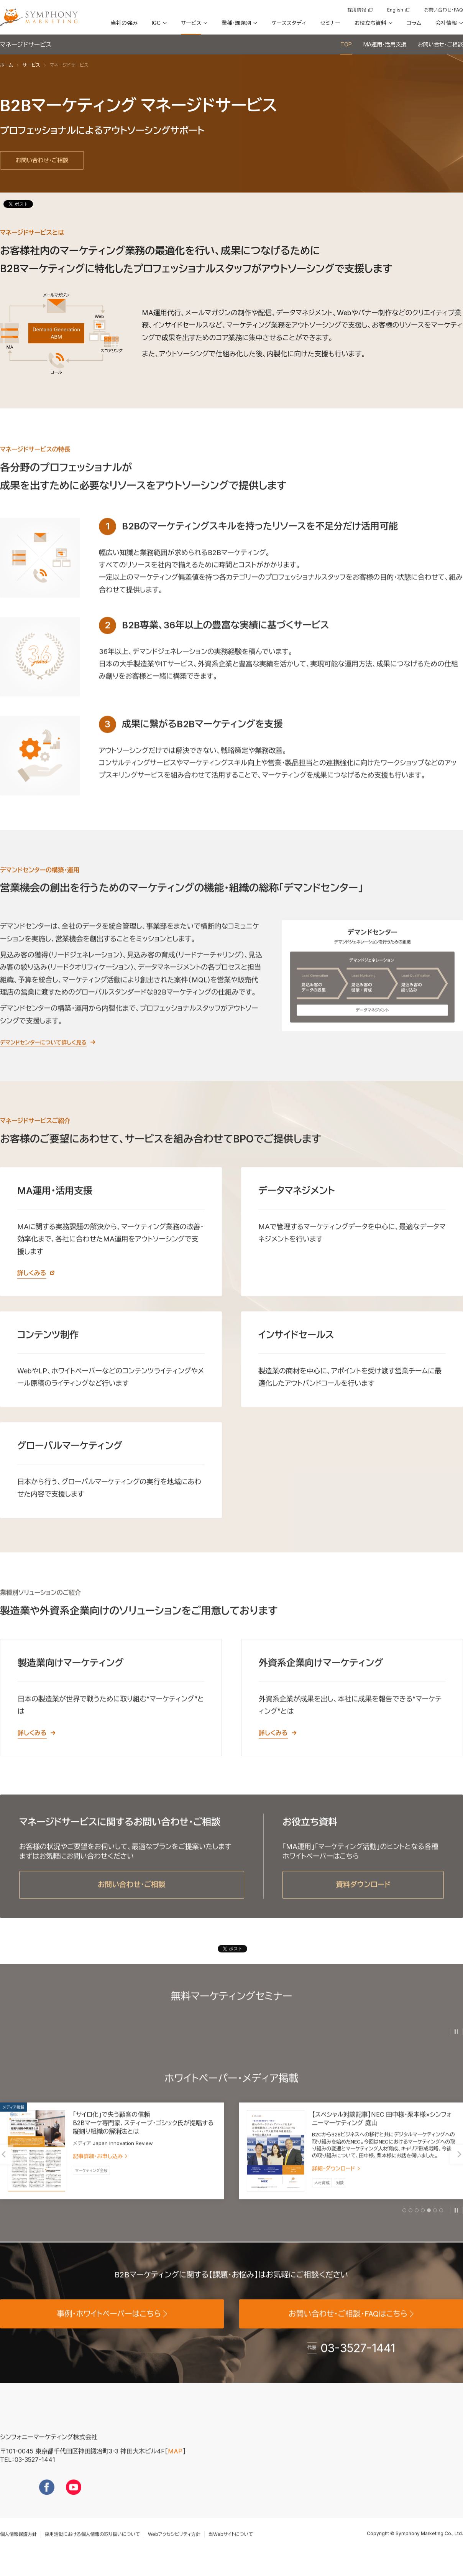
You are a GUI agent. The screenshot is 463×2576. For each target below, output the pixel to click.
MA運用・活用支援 (384, 44)
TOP (346, 44)
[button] (158, 26)
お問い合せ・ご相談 (440, 44)
